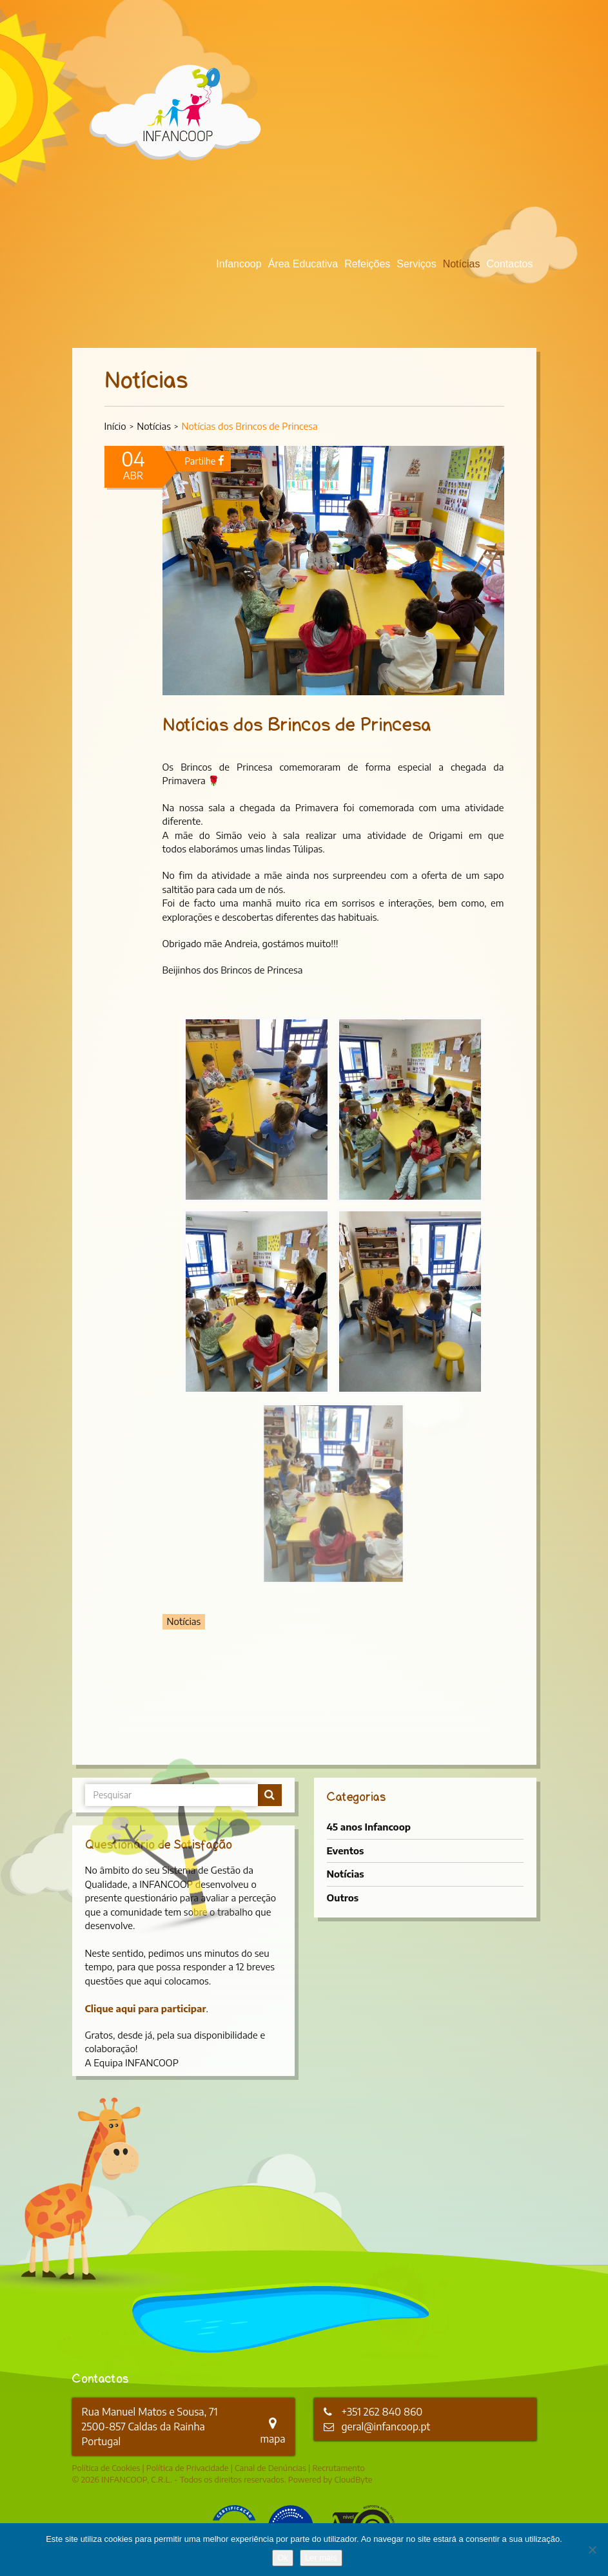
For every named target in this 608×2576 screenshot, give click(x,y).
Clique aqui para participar (145, 2008)
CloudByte (353, 2479)
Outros (343, 1897)
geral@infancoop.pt (386, 2426)
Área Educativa (303, 263)
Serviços (416, 263)
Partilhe (204, 461)
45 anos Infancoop (369, 1826)
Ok (282, 2557)
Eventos (345, 1850)
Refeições (367, 263)
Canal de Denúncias (270, 2468)
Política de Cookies (106, 2468)
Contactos (509, 263)
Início (115, 426)
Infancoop (238, 263)
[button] (256, 1109)
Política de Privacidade (187, 2468)
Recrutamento (338, 2468)
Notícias (461, 263)
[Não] (591, 2549)
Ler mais (321, 2557)
